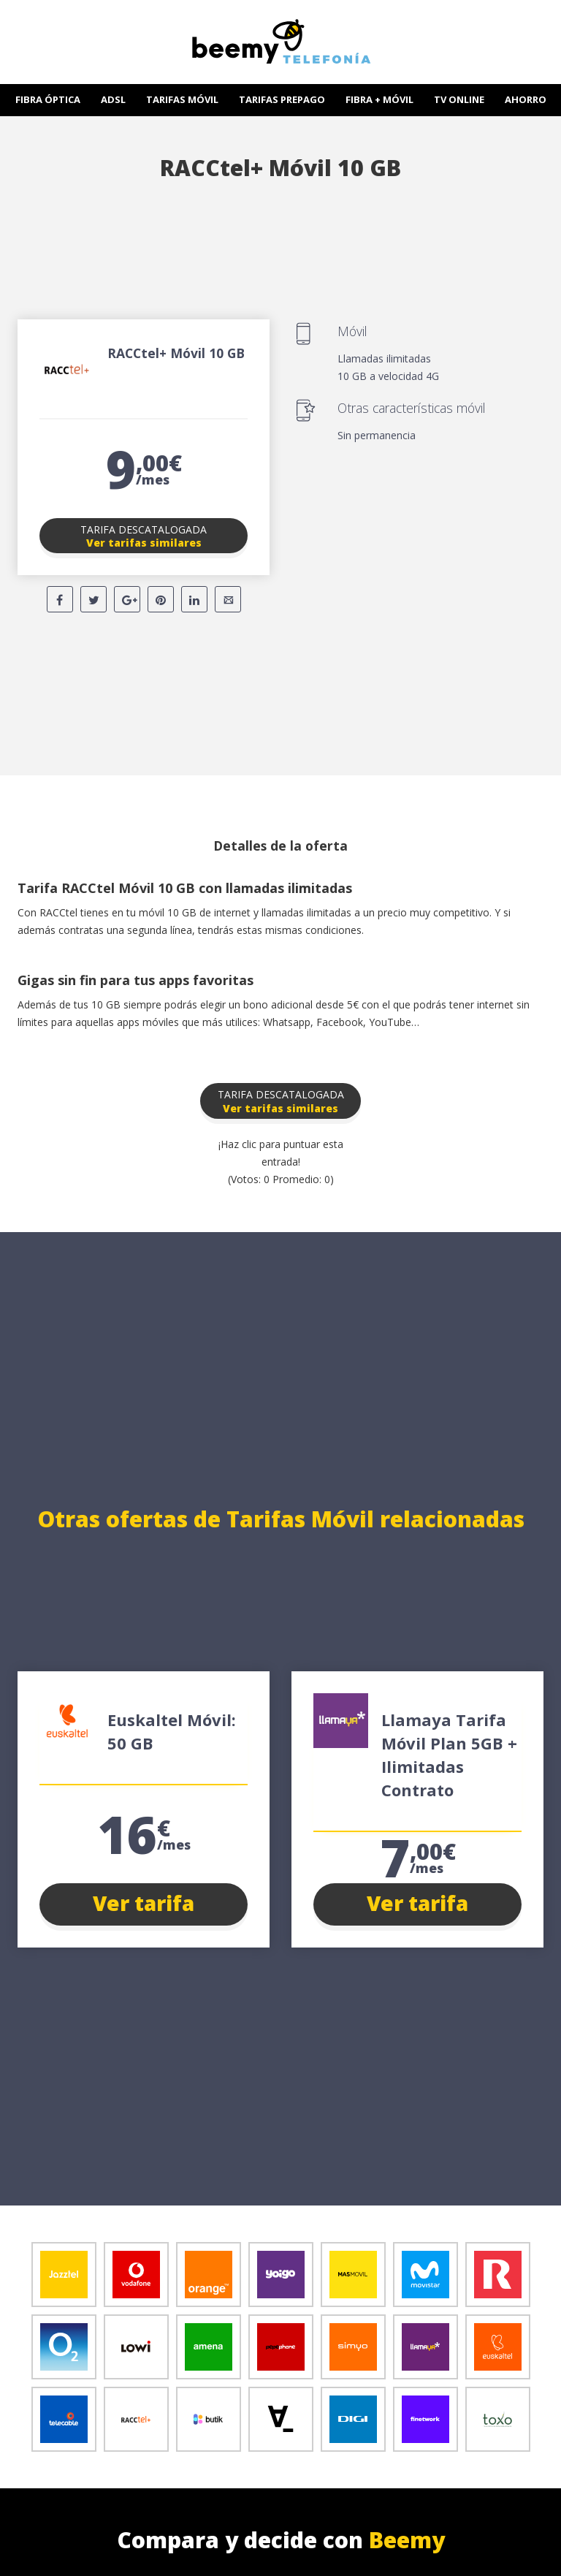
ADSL (113, 99)
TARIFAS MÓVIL (182, 99)
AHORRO (525, 99)
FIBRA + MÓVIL (379, 99)
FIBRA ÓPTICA (47, 99)
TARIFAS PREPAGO (282, 99)
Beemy (407, 2540)
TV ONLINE (459, 99)
